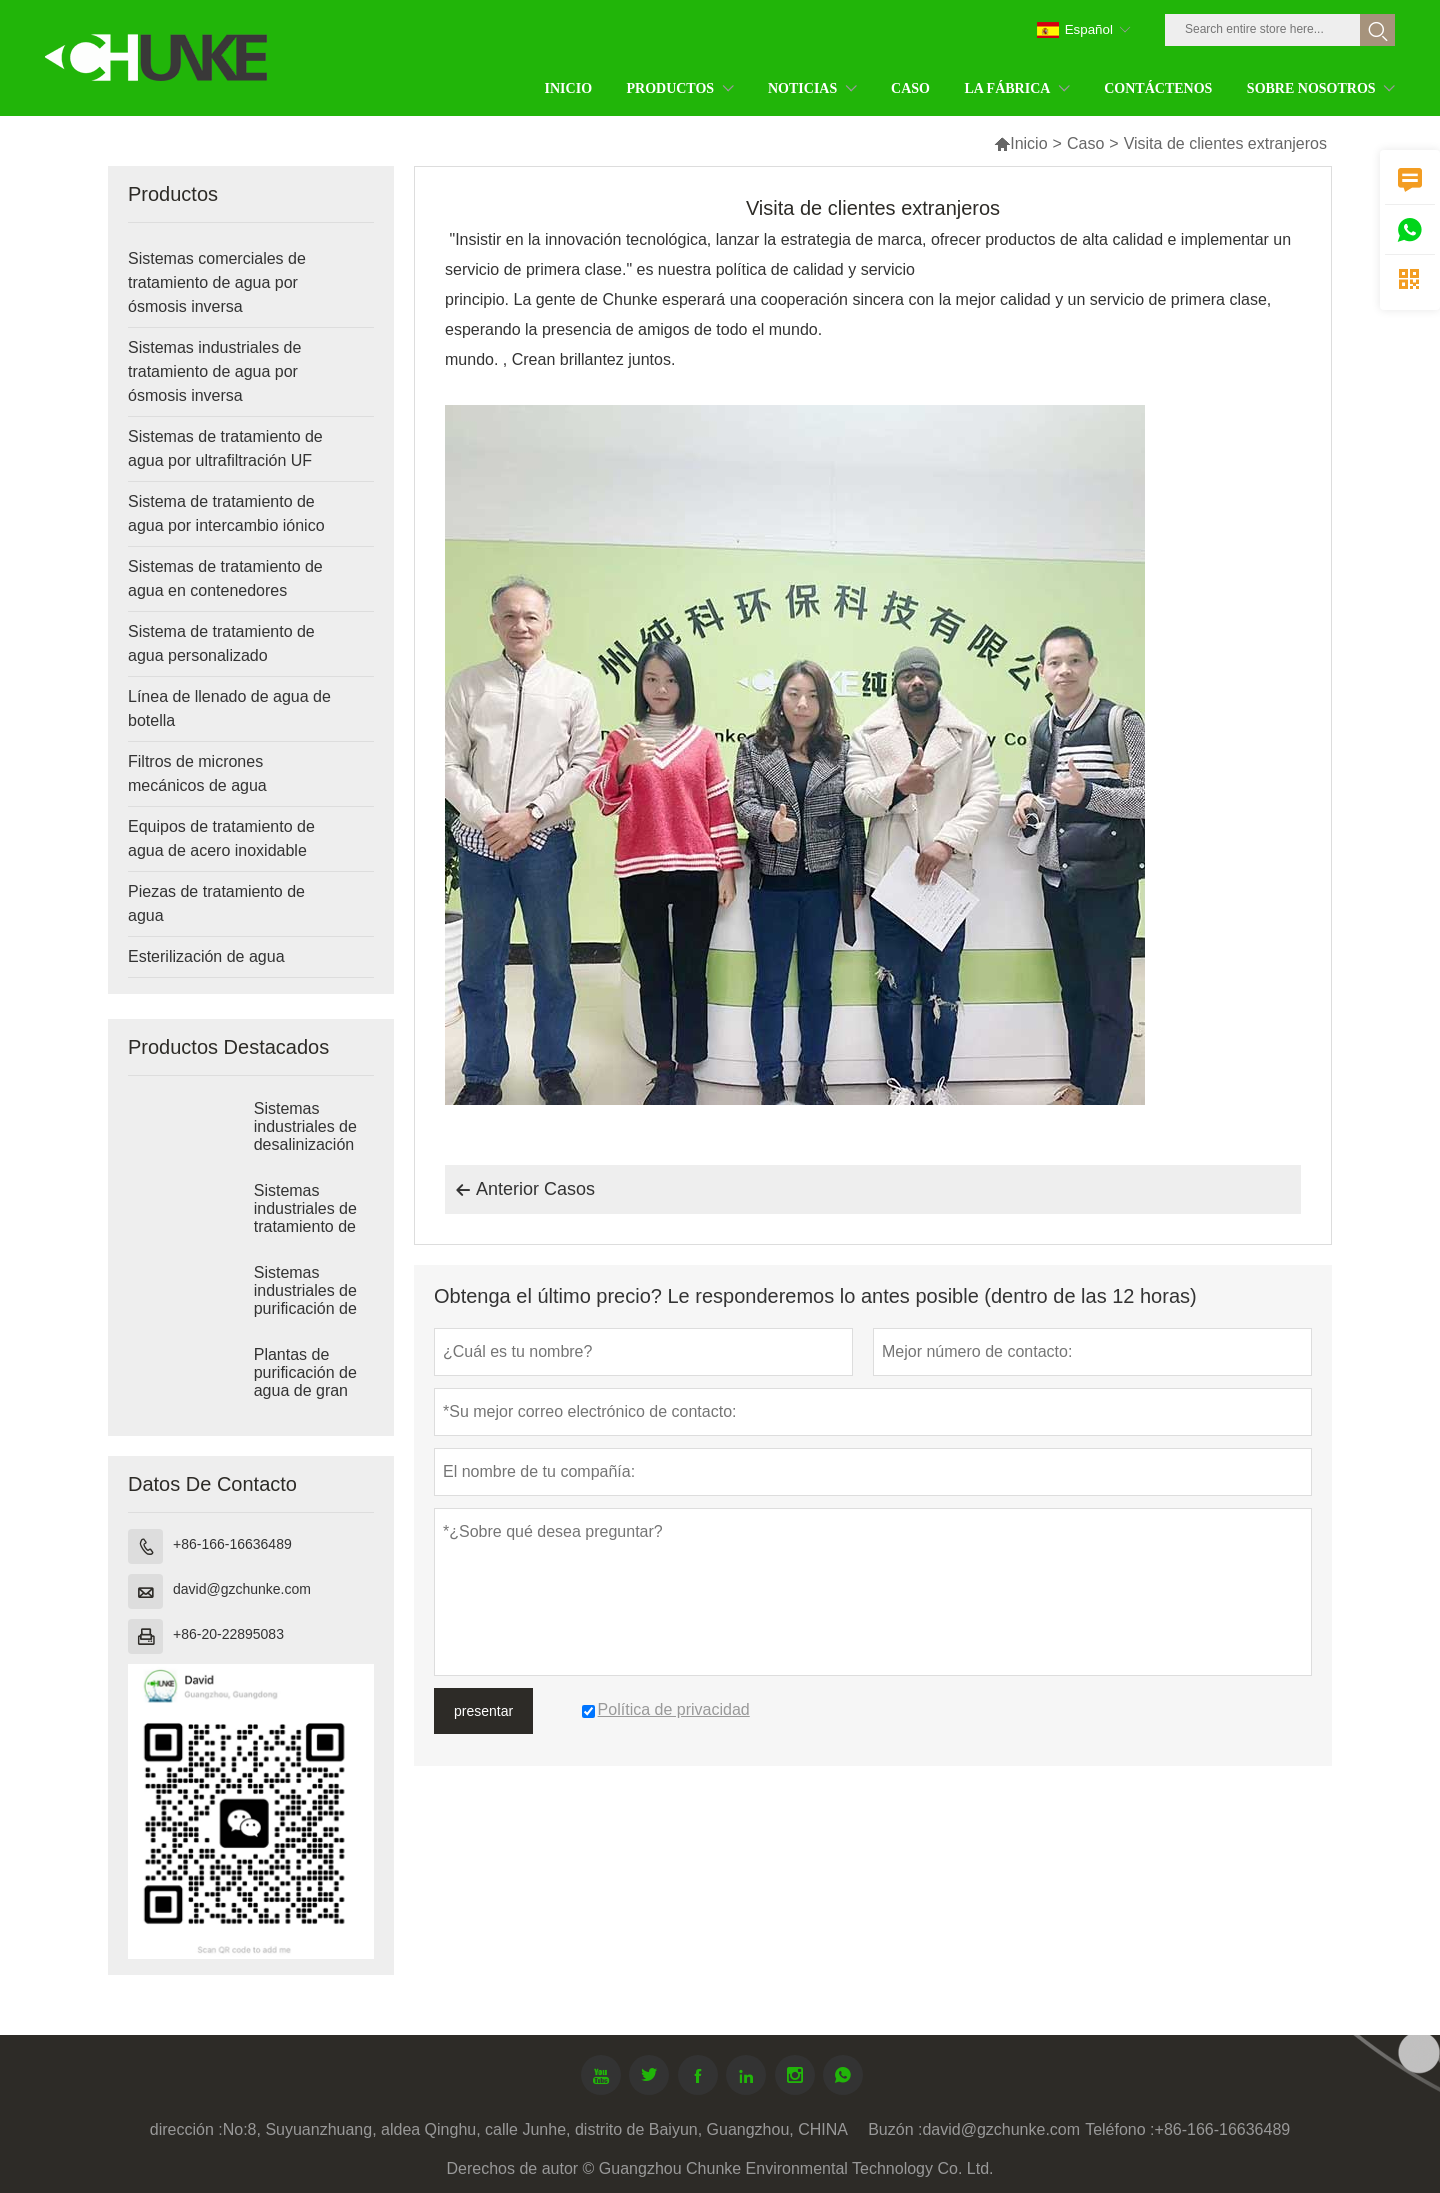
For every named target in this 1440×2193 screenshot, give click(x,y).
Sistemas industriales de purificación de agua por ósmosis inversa (311, 1308)
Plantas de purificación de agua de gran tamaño (305, 1381)
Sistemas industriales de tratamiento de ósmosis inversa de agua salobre (311, 1226)
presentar (483, 1711)
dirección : (186, 2129)
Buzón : (895, 2129)
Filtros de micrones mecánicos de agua (197, 773)
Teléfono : (1119, 2129)
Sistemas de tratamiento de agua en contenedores (225, 578)
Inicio (1020, 143)
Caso (1085, 143)
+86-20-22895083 (228, 1634)
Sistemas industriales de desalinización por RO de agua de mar (311, 1144)
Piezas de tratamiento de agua (216, 903)
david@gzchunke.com (242, 1589)
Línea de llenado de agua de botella (229, 708)
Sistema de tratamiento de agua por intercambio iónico (226, 513)
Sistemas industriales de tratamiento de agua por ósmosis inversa (214, 371)
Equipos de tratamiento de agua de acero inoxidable (221, 838)
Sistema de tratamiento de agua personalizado (221, 643)
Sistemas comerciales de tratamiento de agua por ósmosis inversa (217, 282)
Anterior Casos (525, 1190)
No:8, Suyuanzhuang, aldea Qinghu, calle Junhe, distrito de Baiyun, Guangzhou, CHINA (535, 2129)
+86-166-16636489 (232, 1544)
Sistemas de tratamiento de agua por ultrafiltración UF (225, 448)
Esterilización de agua (206, 956)
